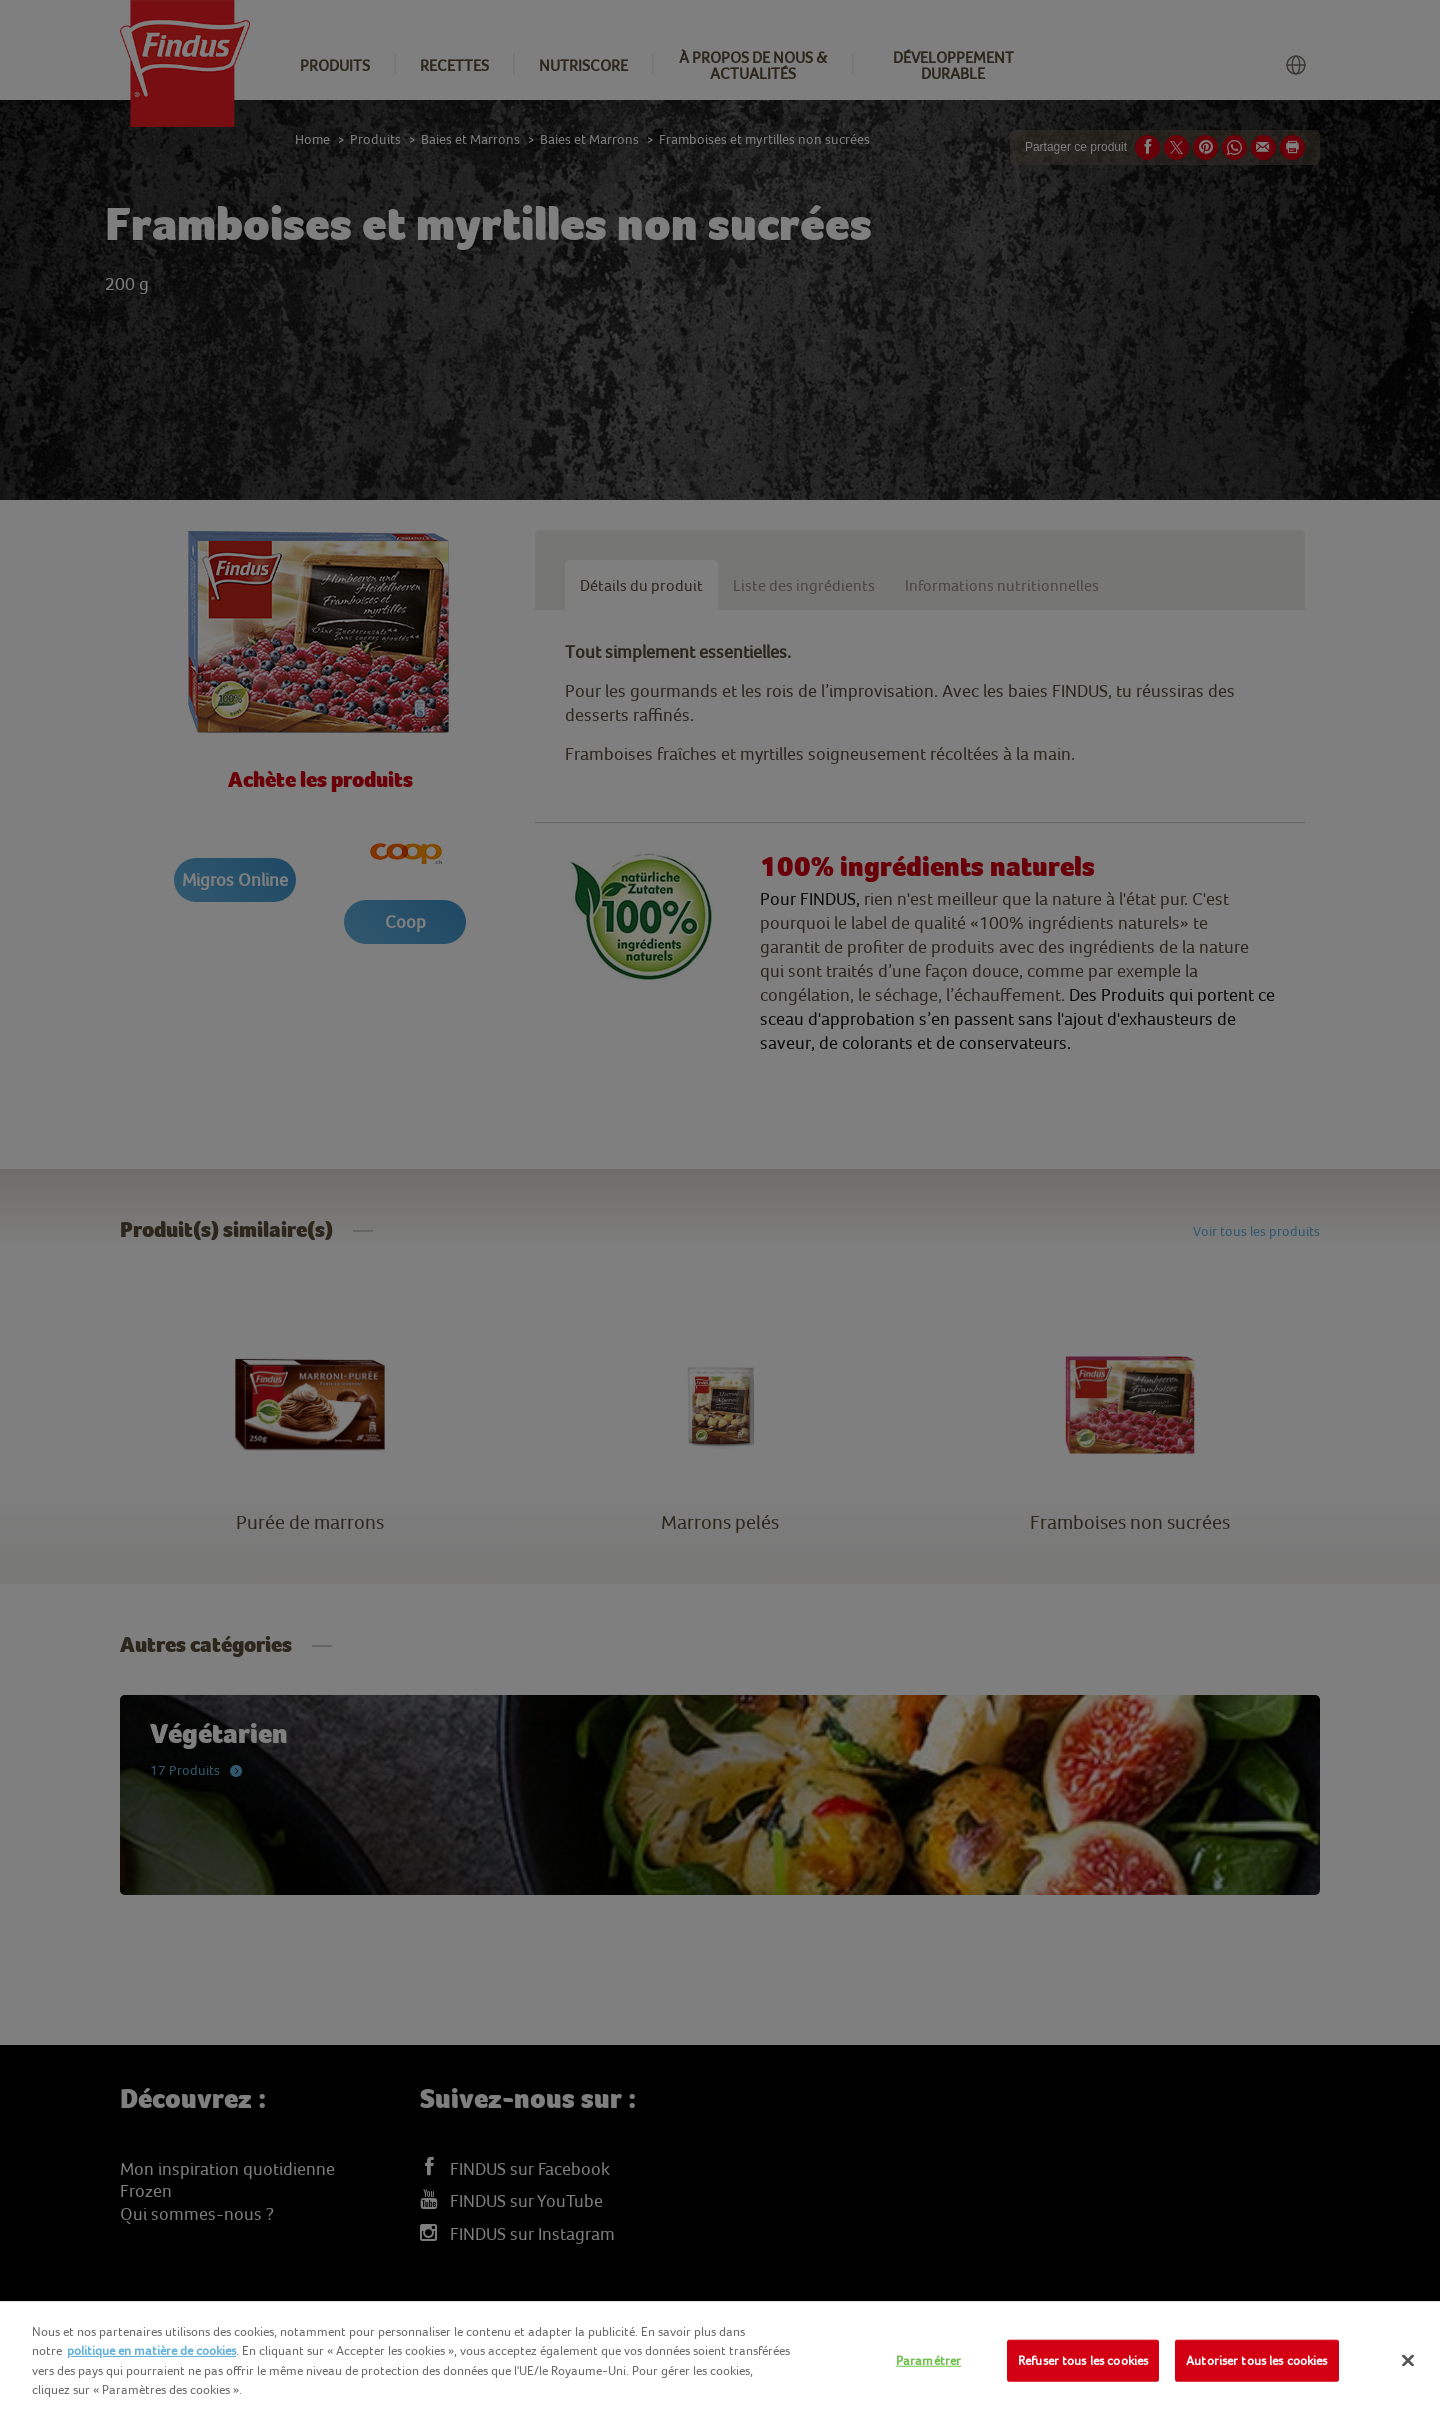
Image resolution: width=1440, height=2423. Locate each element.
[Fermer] (1408, 2361)
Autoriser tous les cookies (1256, 2360)
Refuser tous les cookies (1083, 2360)
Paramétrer (928, 2360)
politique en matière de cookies (151, 2350)
